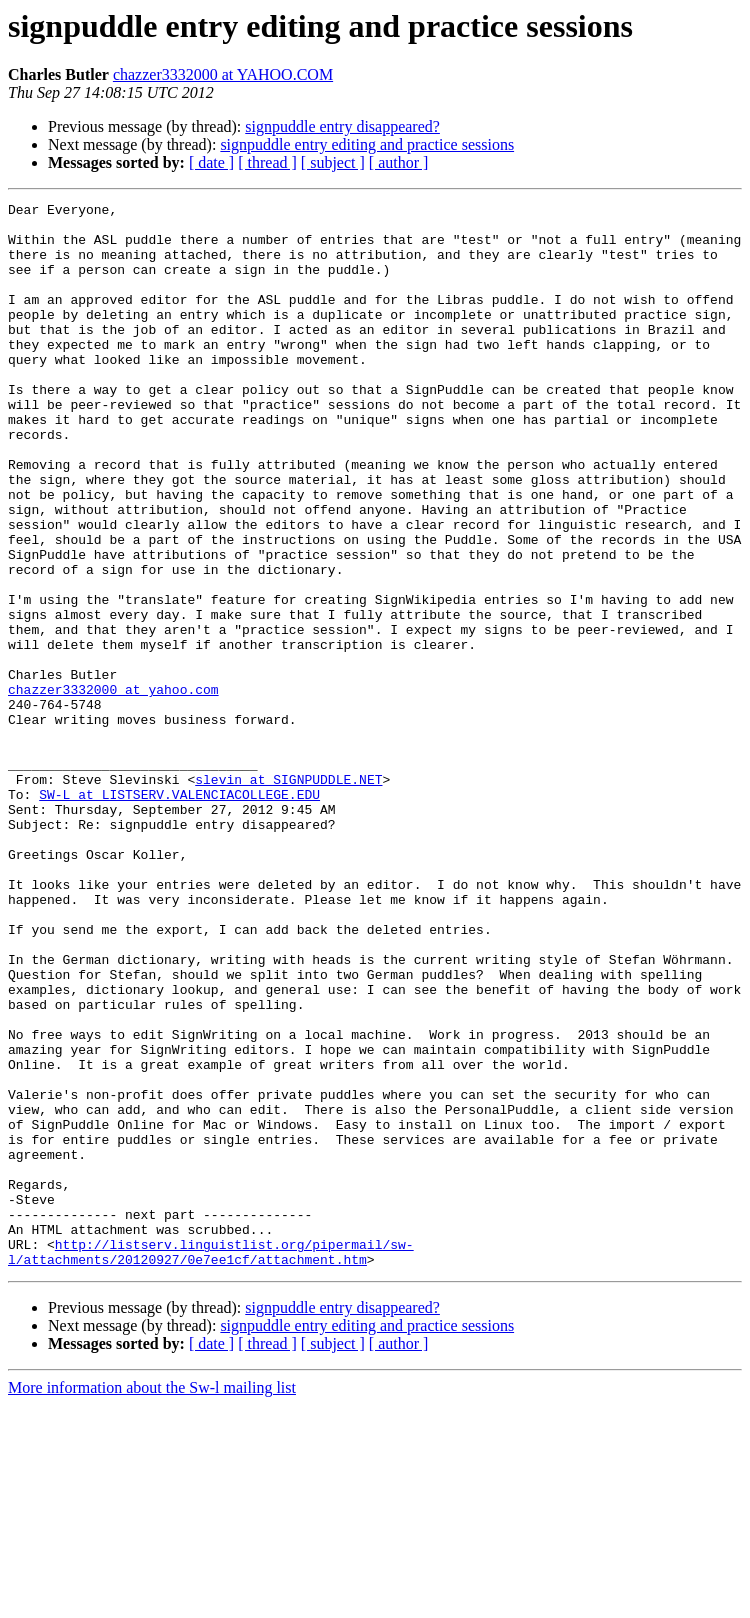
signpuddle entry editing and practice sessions (367, 144)
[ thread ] (267, 162)
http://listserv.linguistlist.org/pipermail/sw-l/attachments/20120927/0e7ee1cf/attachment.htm (211, 1463)
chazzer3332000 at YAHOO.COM (223, 74)
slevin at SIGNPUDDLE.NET (288, 896)
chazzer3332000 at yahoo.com (113, 788)
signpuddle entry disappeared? (342, 126)
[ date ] (211, 162)
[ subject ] (333, 162)
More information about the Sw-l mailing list (152, 1600)
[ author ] (399, 162)
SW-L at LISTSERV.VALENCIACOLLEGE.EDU (179, 914)
